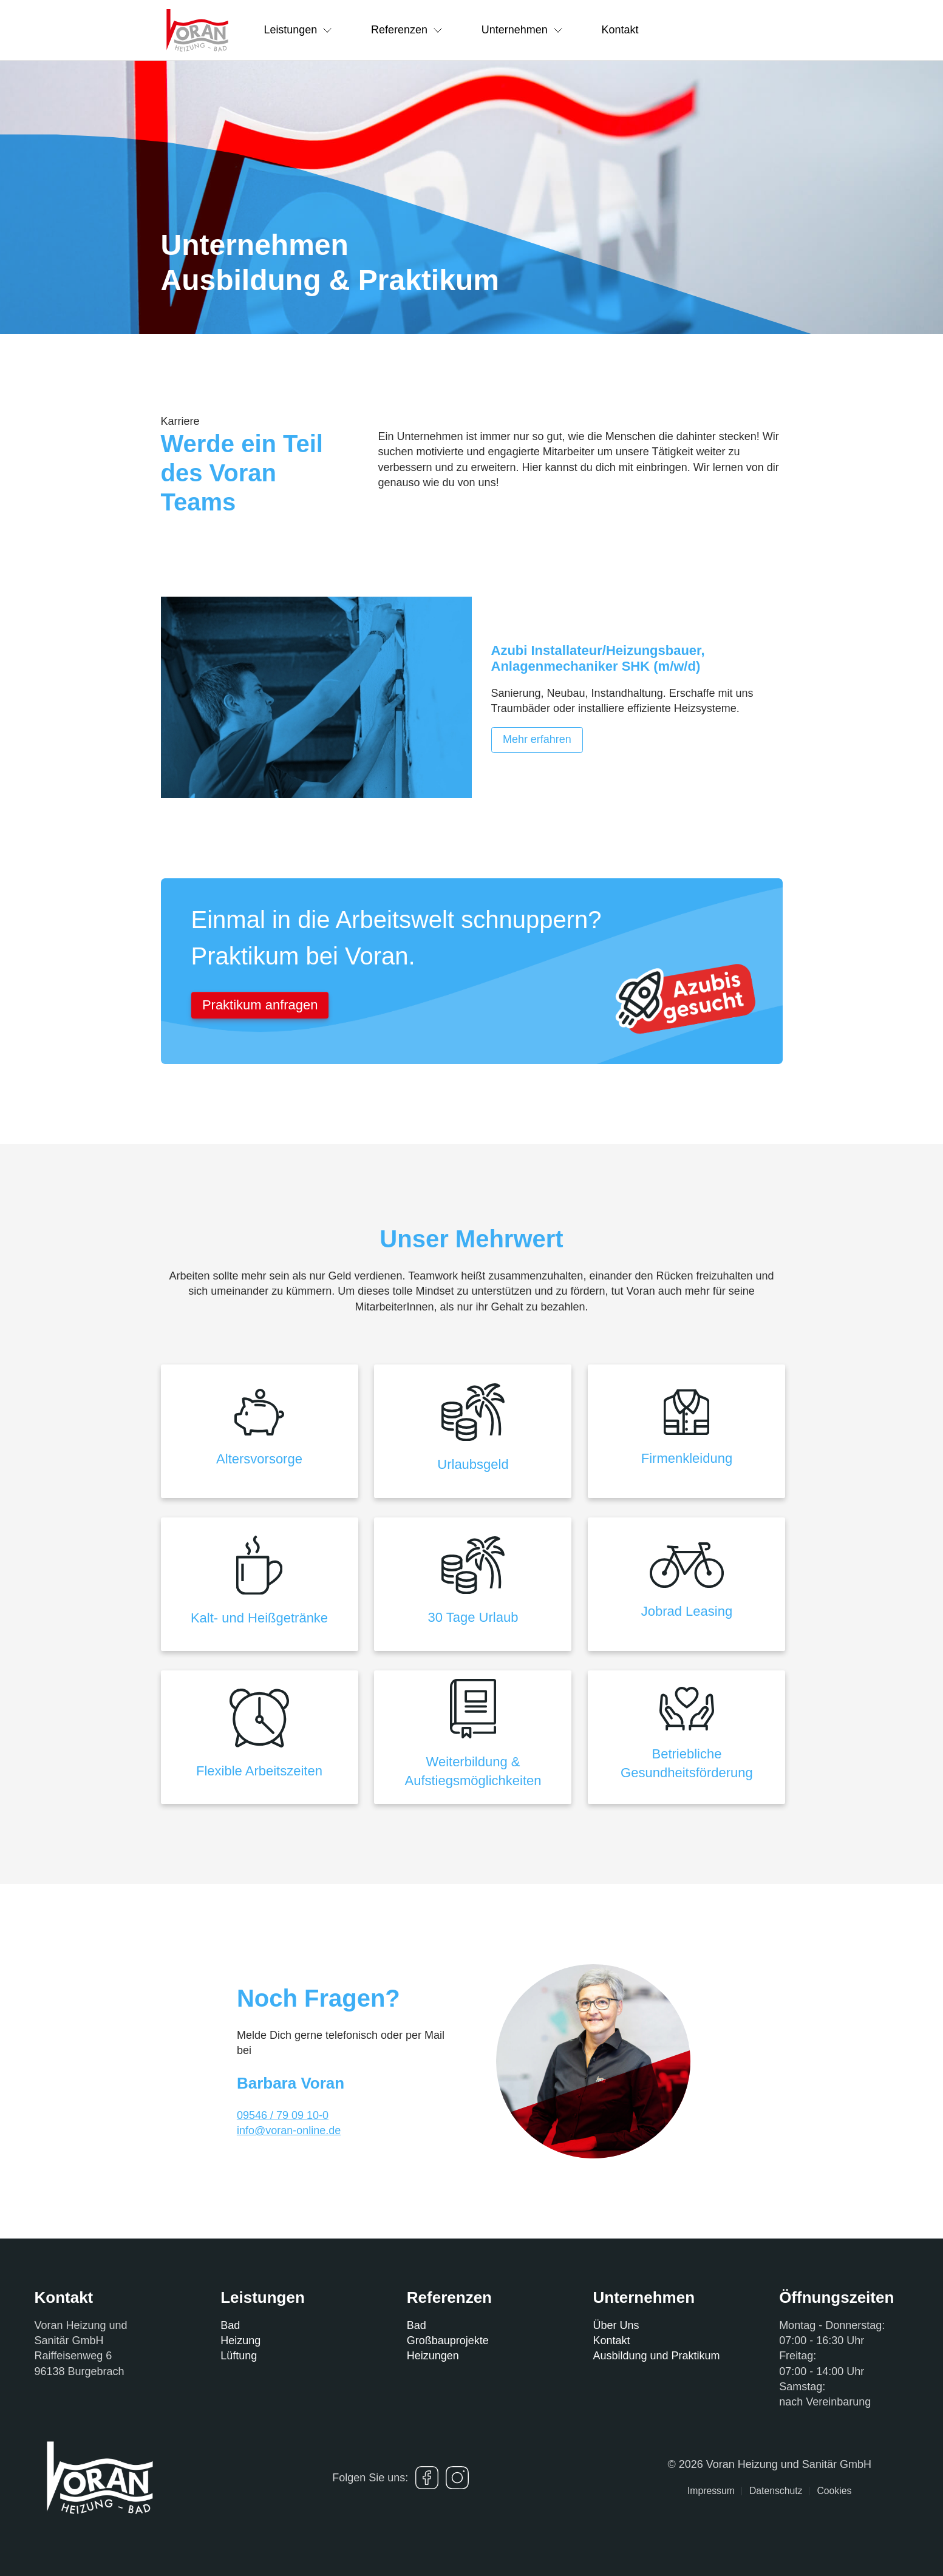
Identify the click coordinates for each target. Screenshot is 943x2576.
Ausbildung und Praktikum (656, 2356)
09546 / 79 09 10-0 (283, 2115)
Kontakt (620, 30)
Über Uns (616, 2325)
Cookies (834, 2491)
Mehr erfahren (537, 739)
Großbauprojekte (448, 2340)
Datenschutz (776, 2491)
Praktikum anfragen (260, 1004)
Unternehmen (522, 30)
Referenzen (407, 30)
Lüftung (238, 2356)
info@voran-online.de (289, 2130)
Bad (230, 2325)
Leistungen (298, 30)
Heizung (240, 2340)
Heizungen (433, 2356)
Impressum (711, 2491)
